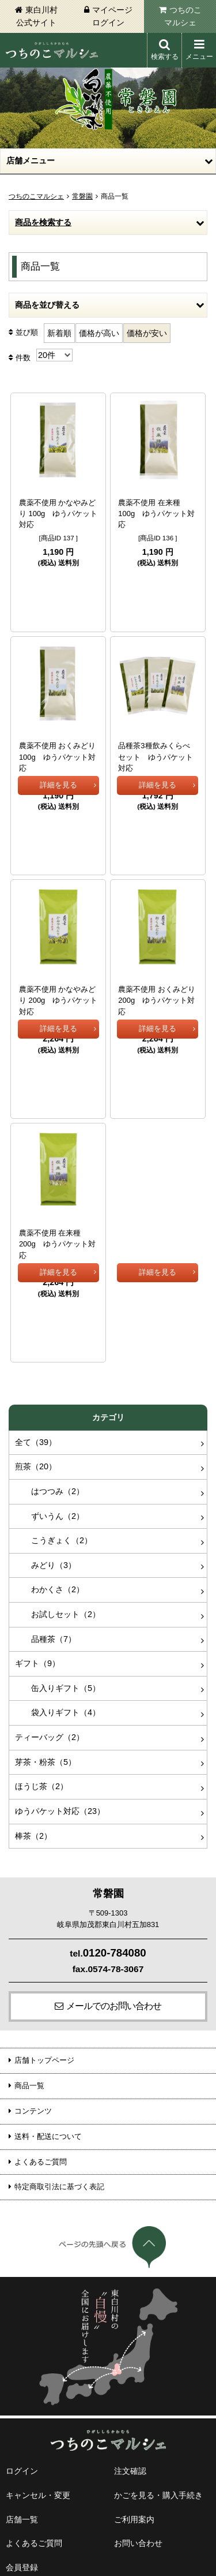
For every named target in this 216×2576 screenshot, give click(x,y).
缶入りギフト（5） (57, 1584)
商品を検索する (43, 222)
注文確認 (130, 2367)
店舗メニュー (30, 160)
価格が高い (99, 333)
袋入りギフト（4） (57, 1608)
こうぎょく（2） (53, 1436)
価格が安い (147, 333)
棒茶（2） (33, 1732)
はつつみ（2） (49, 1387)
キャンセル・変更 (38, 2391)
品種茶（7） (45, 1535)
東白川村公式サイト (37, 16)
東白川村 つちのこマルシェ (52, 50)
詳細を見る (58, 582)
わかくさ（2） (49, 1485)
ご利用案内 (134, 2415)
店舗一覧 (22, 2415)
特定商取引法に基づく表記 (59, 2082)
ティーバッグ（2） (49, 1633)
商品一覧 (29, 1981)
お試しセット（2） (57, 1510)
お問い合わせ (138, 2439)
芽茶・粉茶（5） (45, 1658)
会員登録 (22, 2463)
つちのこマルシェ (183, 16)
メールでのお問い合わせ (113, 1902)
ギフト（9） (37, 1559)
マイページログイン (112, 16)
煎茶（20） (35, 1362)
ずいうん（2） (49, 1412)
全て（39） (35, 1338)
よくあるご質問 (40, 2058)
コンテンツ (33, 2007)
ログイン (22, 2367)
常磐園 (82, 196)
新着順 (59, 333)
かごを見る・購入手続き (158, 2391)
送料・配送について (48, 2032)
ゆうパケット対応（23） (60, 1707)
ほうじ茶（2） (41, 1682)
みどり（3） (45, 1461)
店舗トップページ (44, 1956)
